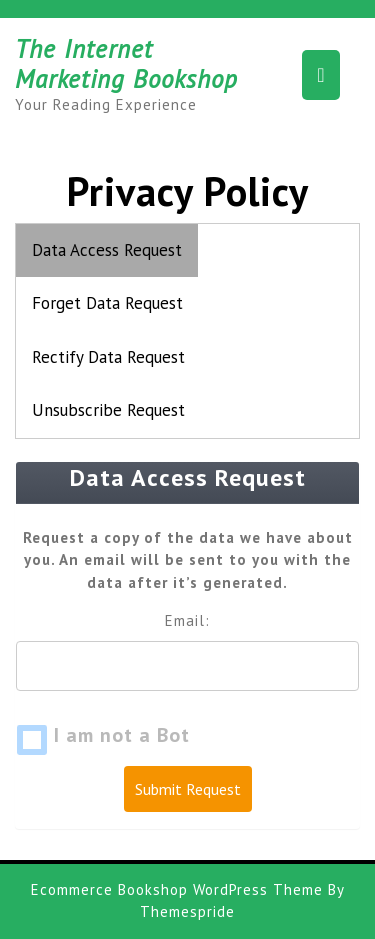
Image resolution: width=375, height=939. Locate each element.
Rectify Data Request (108, 357)
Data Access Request (107, 250)
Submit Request (188, 789)
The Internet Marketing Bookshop (126, 64)
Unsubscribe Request (108, 410)
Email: (187, 620)
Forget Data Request (107, 303)
